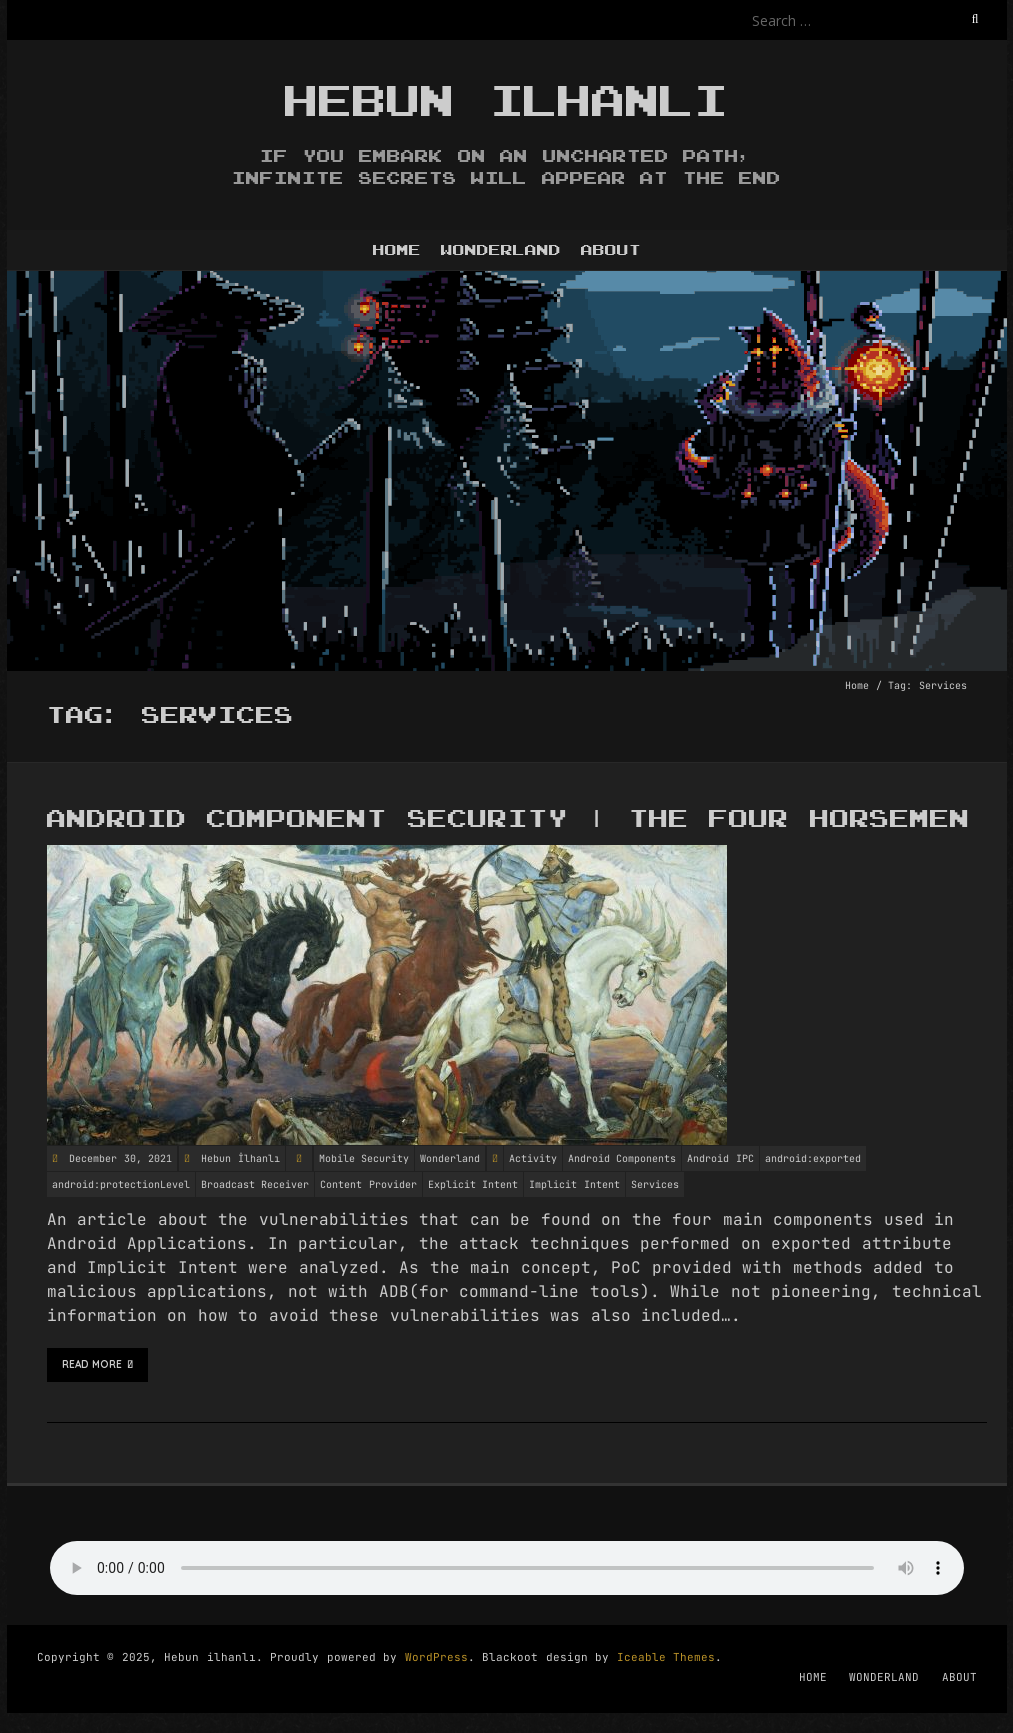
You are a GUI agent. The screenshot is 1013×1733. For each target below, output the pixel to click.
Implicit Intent (574, 1184)
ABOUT (611, 250)
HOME (397, 250)
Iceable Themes (666, 1657)
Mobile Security (364, 1158)
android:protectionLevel (121, 1184)
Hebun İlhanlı (240, 1158)
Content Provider (368, 1184)
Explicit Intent (473, 1184)
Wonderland (450, 1158)
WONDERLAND (501, 250)
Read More (98, 1365)
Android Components (622, 1158)
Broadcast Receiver (255, 1184)
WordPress (436, 1657)
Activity (533, 1158)
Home (857, 685)
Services (655, 1184)
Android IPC (720, 1158)
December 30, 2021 (118, 1158)
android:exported (813, 1158)
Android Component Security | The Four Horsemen (508, 819)
